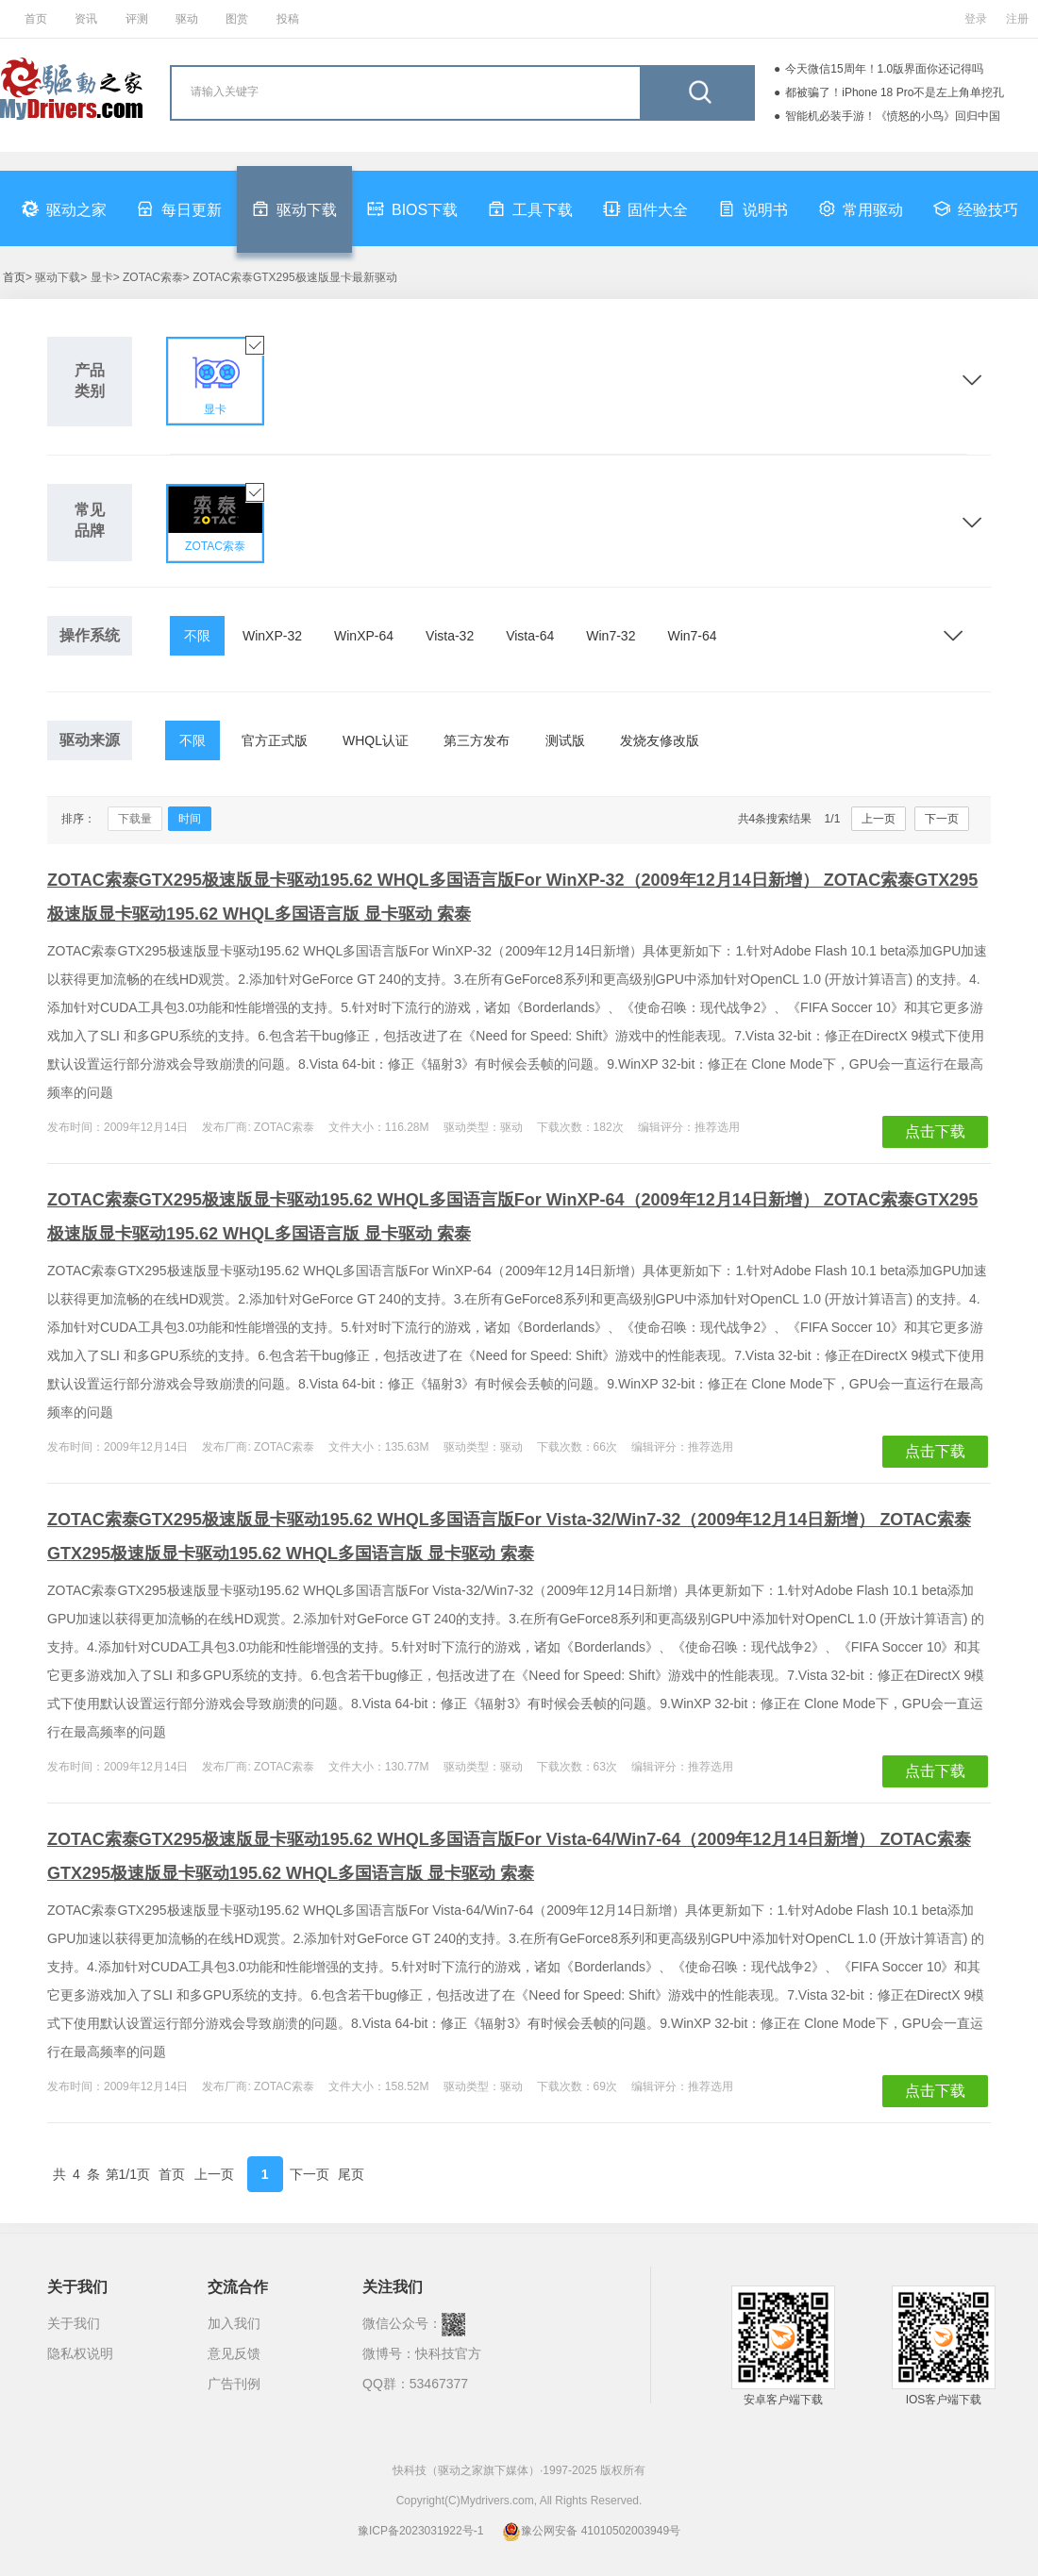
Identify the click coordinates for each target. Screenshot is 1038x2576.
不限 (197, 635)
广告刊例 (234, 2383)
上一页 (879, 818)
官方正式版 (275, 740)
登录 (975, 18)
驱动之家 (64, 208)
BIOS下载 (412, 208)
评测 (137, 18)
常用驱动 (860, 208)
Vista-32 (450, 635)
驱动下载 (294, 208)
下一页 (942, 818)
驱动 (187, 18)
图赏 (237, 18)
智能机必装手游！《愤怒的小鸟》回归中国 (892, 116)
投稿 (287, 18)
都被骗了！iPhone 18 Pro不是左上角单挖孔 (894, 92)
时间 (189, 818)
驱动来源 (89, 740)
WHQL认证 (376, 740)
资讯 (86, 18)
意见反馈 (234, 2353)
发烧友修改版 (659, 740)
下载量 (135, 818)
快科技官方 (448, 2353)
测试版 (565, 740)
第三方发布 (477, 740)
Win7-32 (610, 635)
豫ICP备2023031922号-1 (420, 2530)
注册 (1017, 18)
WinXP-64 (363, 635)
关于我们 (73, 2323)
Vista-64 (530, 635)
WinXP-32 (272, 635)
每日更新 (179, 208)
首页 (36, 18)
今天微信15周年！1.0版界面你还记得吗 (884, 68)
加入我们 (234, 2323)
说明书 (753, 208)
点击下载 (935, 1131)
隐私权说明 (80, 2353)
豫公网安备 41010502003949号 (591, 2530)
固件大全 (645, 208)
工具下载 (530, 208)
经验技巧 (975, 208)
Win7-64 (691, 635)
